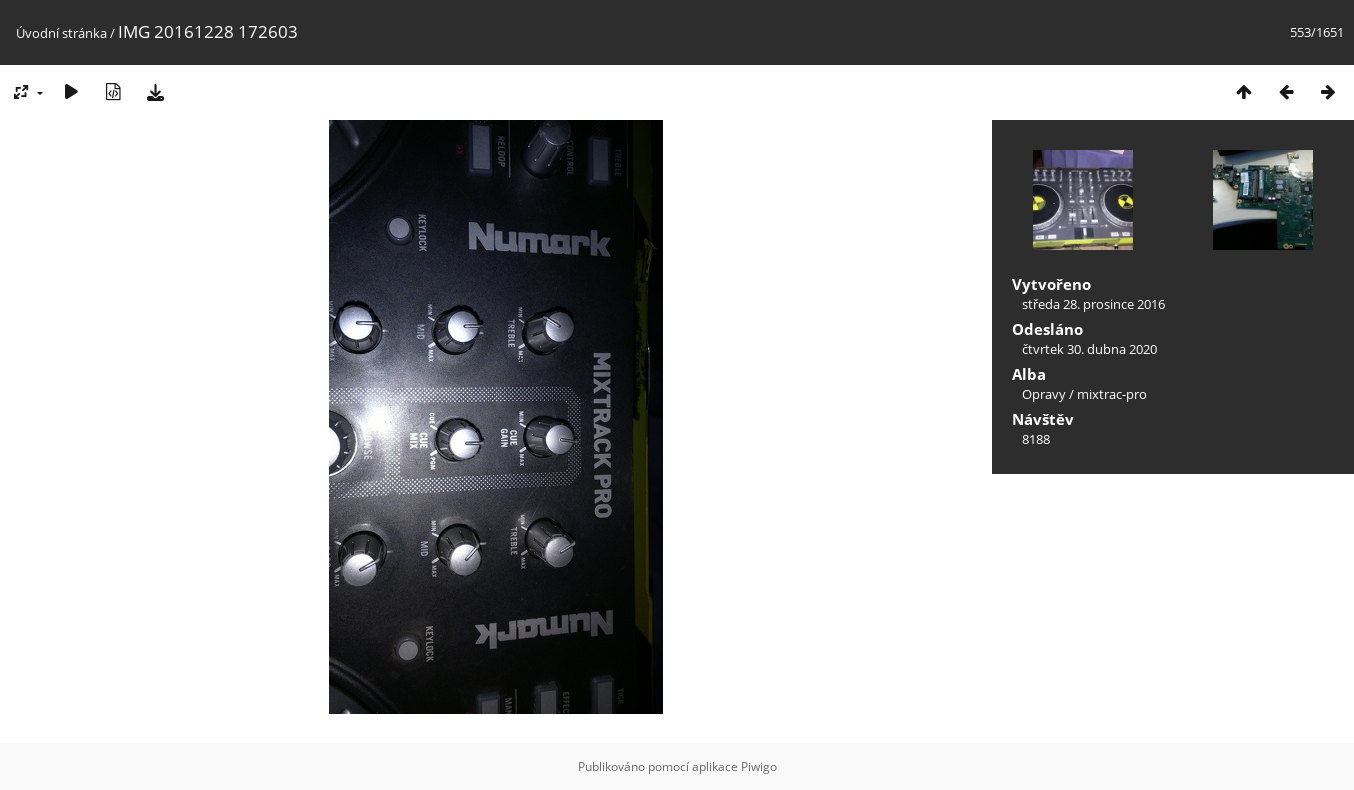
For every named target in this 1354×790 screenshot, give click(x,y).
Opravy (1044, 394)
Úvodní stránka (61, 33)
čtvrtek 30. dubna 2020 (1089, 349)
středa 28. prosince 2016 (1093, 304)
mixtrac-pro (1112, 394)
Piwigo (759, 766)
